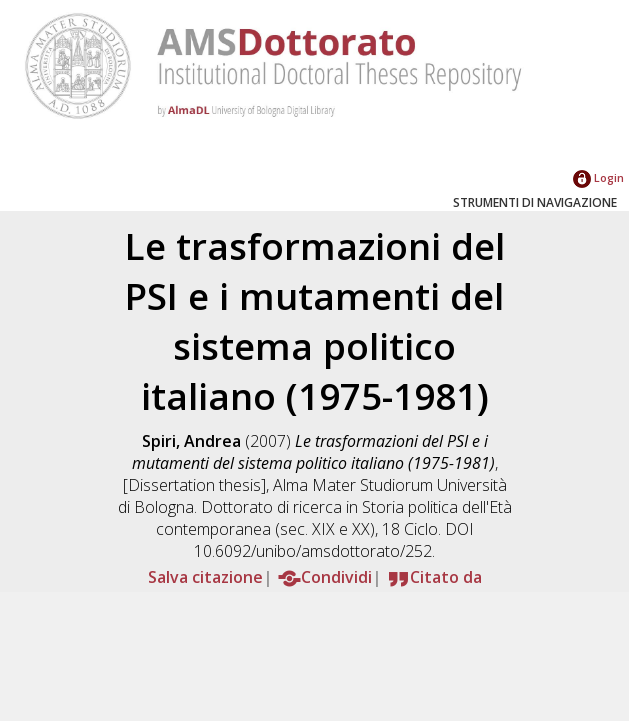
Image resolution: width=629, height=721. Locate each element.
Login (598, 177)
